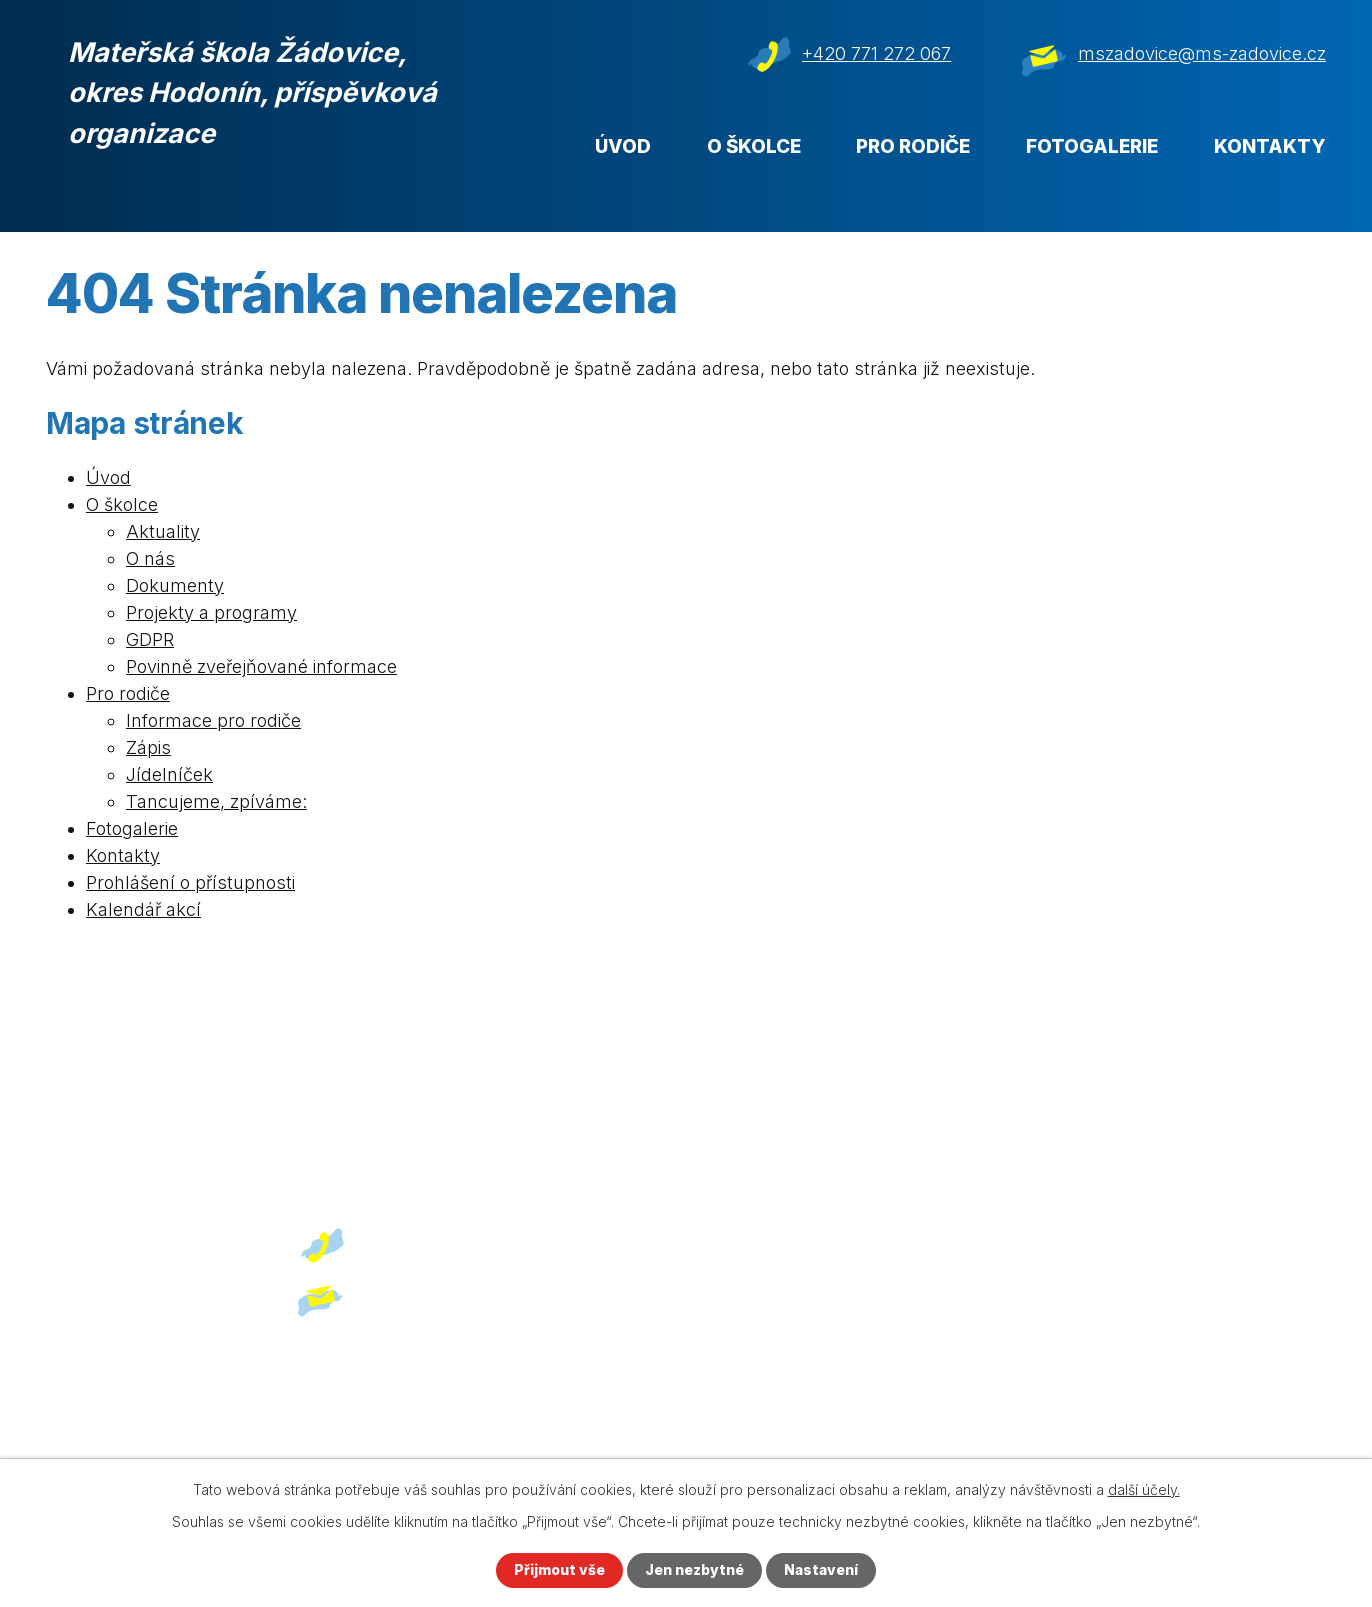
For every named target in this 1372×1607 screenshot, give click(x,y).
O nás (150, 558)
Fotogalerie (1092, 146)
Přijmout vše (559, 1570)
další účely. (1144, 1489)
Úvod (623, 146)
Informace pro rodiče (213, 720)
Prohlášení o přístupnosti (190, 882)
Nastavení (821, 1570)
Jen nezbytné (694, 1570)
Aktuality (163, 531)
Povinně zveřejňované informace (261, 666)
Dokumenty (175, 585)
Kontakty (1270, 146)
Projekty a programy (211, 612)
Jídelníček (169, 774)
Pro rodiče (913, 146)
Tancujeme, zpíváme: (216, 801)
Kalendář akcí (143, 909)
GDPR (150, 639)
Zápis (148, 747)
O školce (754, 146)
